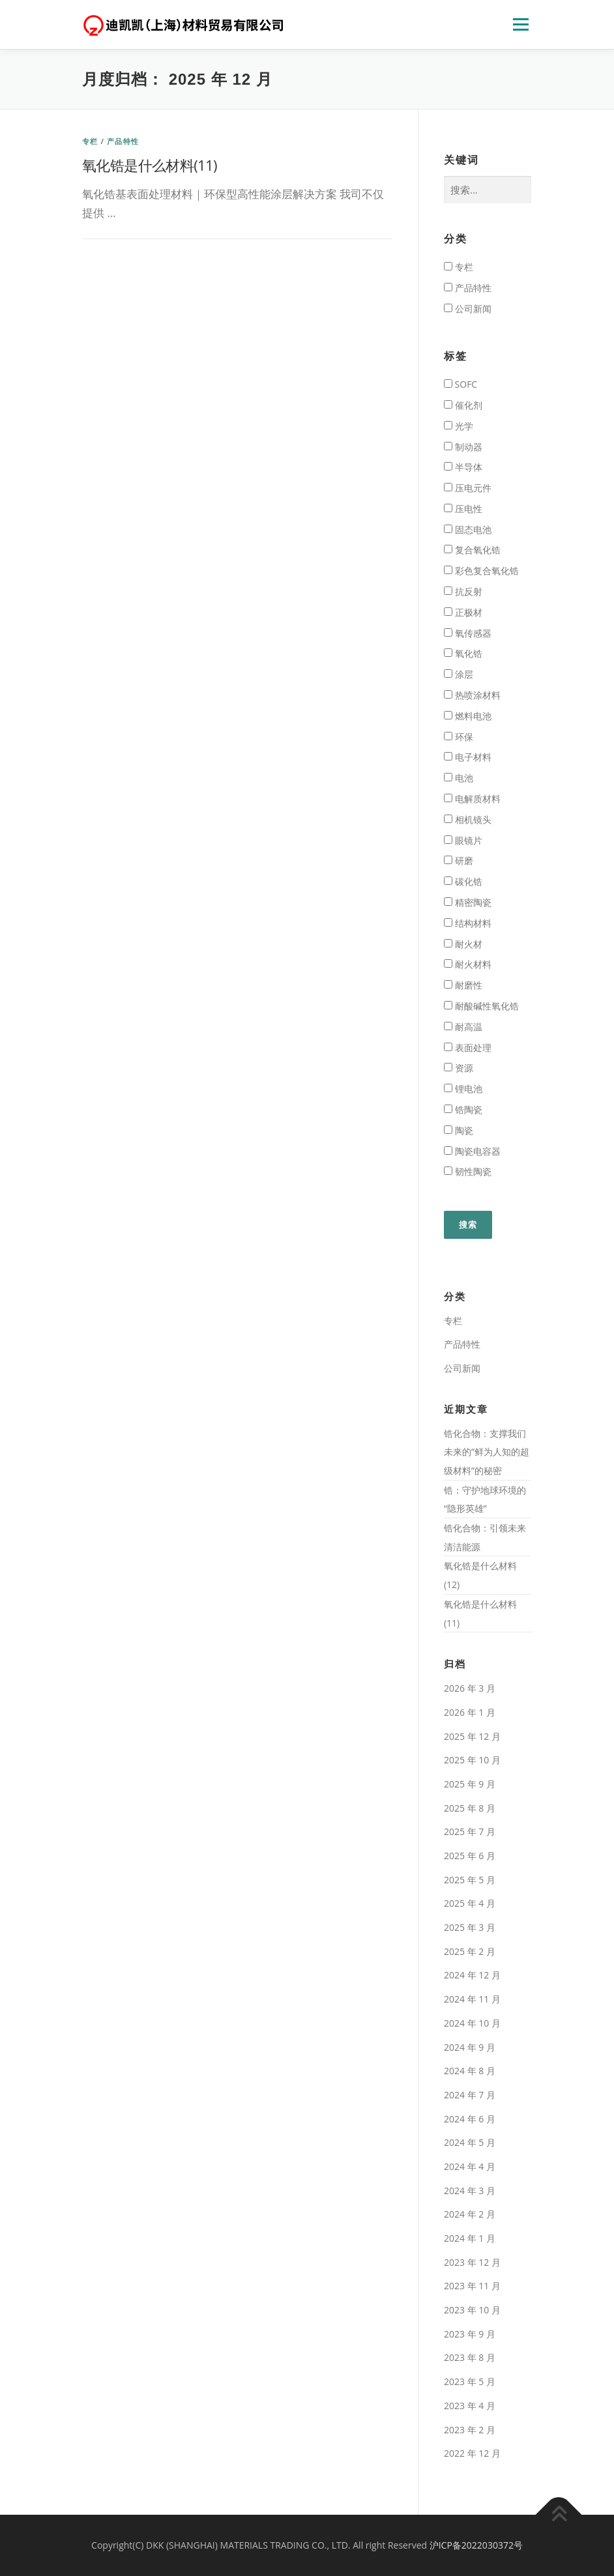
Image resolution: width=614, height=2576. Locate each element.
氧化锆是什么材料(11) (149, 165)
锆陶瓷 (463, 1109)
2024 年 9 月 (469, 2047)
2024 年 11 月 (472, 1999)
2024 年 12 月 (472, 1975)
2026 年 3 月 (469, 1688)
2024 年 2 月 (469, 2214)
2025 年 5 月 (469, 1880)
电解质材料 (472, 798)
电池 (458, 778)
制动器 (463, 447)
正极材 (463, 612)
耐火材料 (467, 964)
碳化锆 (463, 881)
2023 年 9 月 (469, 2334)
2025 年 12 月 (472, 1736)
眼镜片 (463, 840)
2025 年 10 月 (472, 1760)
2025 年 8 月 (469, 1808)
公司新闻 (467, 308)
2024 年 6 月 (469, 2119)
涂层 (458, 674)
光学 (458, 426)
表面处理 (467, 1047)
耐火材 (463, 944)
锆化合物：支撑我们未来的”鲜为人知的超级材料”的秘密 (486, 1452)
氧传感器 (467, 633)
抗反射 (463, 591)
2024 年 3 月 (469, 2190)
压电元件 (467, 488)
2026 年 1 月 (469, 1712)
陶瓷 (458, 1130)
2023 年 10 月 (472, 2310)
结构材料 (467, 923)
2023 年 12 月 (472, 2262)
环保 (458, 737)
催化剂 (463, 405)
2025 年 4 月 (469, 1903)
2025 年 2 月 (469, 1951)
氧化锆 (463, 653)
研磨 (458, 860)
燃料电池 (467, 716)
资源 (458, 1068)
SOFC (460, 384)
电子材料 (467, 757)
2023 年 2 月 (469, 2430)
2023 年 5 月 (469, 2381)
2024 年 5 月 (469, 2142)
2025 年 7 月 (469, 1831)
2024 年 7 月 (469, 2095)
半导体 (463, 467)
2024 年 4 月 (469, 2166)
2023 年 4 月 (469, 2405)
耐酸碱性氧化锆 (481, 1006)
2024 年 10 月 (472, 2023)
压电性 (463, 508)
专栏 (90, 141)
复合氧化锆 (472, 549)
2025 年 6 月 (469, 1855)
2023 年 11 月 (472, 2285)
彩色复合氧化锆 (481, 570)
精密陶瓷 (467, 902)
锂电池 (463, 1088)
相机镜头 (467, 819)
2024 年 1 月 (469, 2238)
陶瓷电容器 (472, 1151)
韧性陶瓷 (467, 1171)
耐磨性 (463, 985)
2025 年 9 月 (469, 1784)
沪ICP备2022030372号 (476, 2545)
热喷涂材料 (472, 695)
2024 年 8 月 (469, 2070)
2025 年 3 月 (469, 1927)
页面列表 (520, 24)
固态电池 (467, 529)
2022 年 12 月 (472, 2453)
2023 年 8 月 (469, 2357)
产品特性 (123, 141)
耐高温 (463, 1026)
